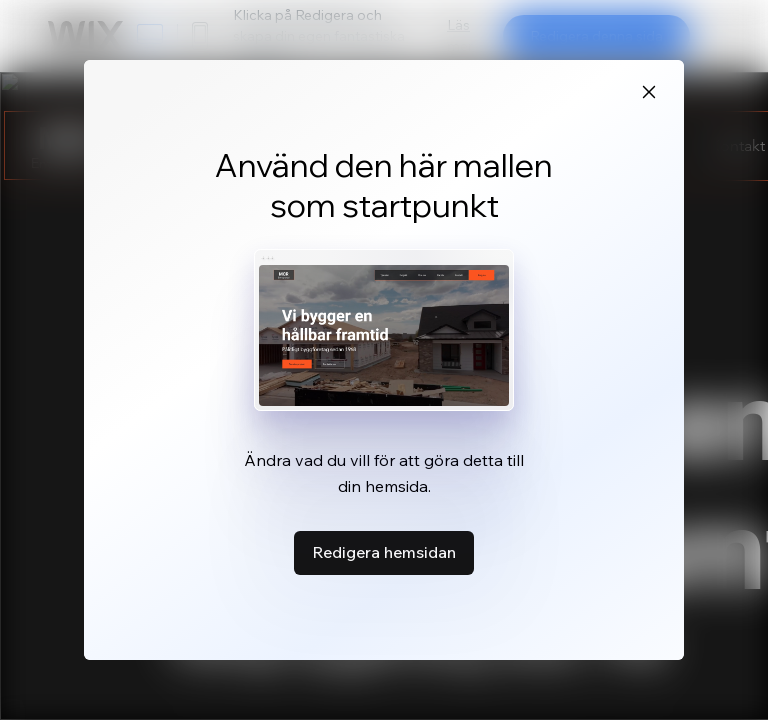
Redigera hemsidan (384, 552)
